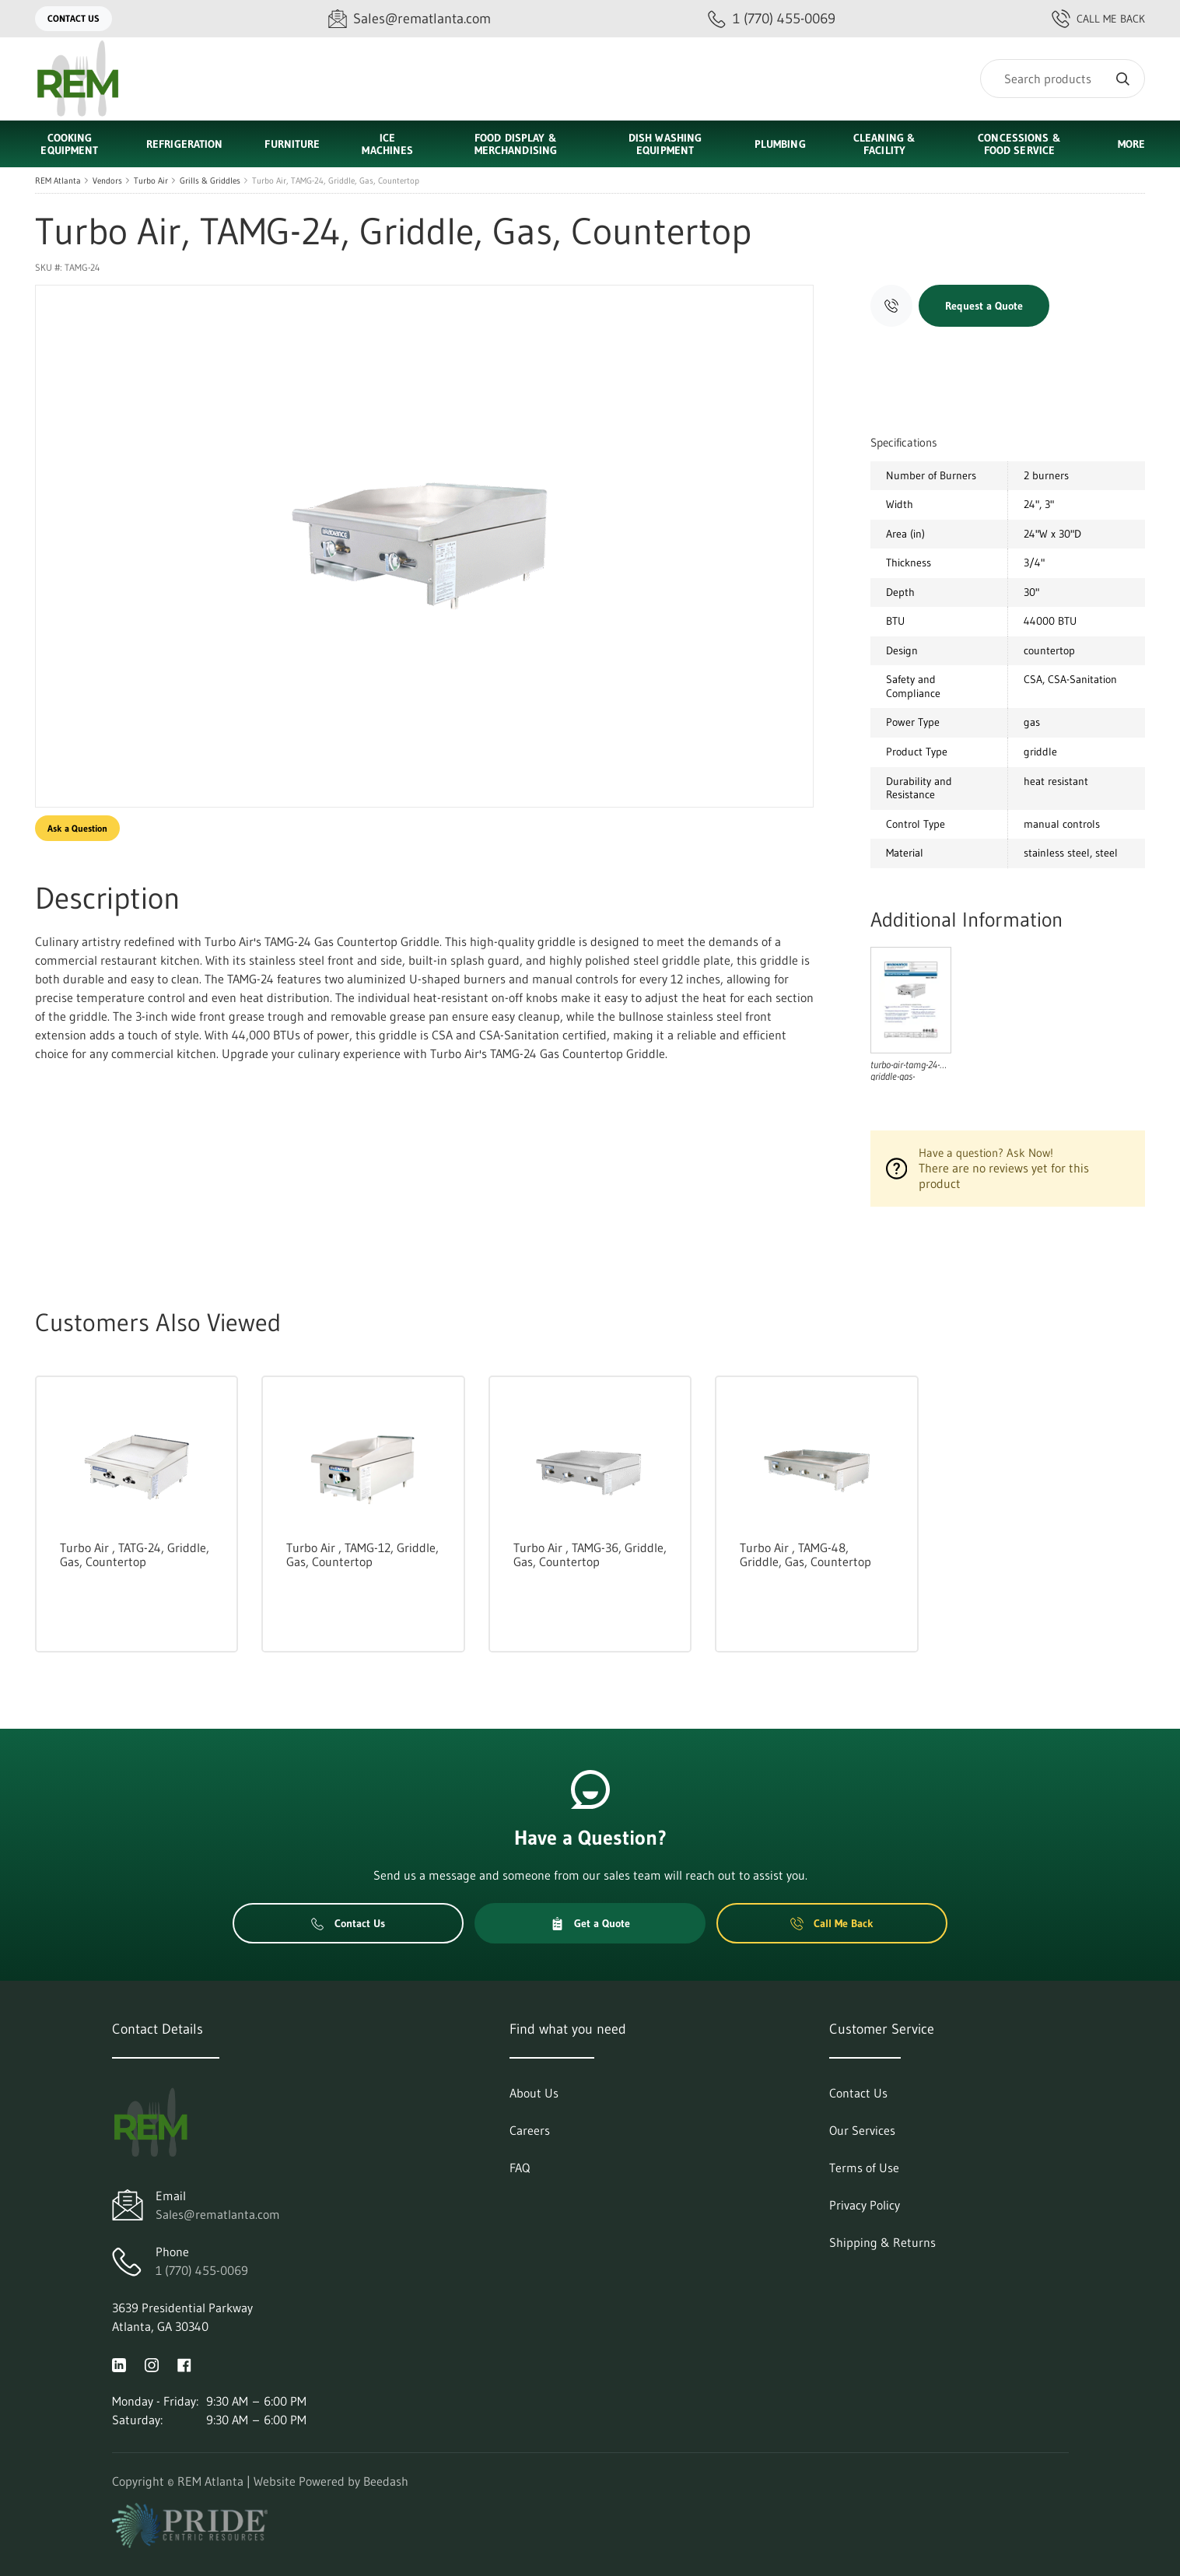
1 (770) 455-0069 (202, 2270)
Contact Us (73, 18)
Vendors (107, 180)
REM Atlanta (58, 180)
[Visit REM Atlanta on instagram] (152, 2363)
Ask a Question (77, 828)
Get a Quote (590, 1923)
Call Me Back (1098, 18)
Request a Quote (984, 306)
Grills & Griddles (210, 180)
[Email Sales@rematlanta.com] (409, 19)
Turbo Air (151, 180)
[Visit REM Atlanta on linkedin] (119, 2363)
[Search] (1062, 78)
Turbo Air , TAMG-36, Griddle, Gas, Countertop (590, 1554)
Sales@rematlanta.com (218, 2214)
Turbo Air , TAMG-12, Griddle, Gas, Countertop (362, 1554)
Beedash (385, 2481)
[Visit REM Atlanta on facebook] (184, 2363)
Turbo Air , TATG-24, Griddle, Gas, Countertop (134, 1554)
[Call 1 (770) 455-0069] (771, 19)
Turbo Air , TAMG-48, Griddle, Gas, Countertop (805, 1554)
